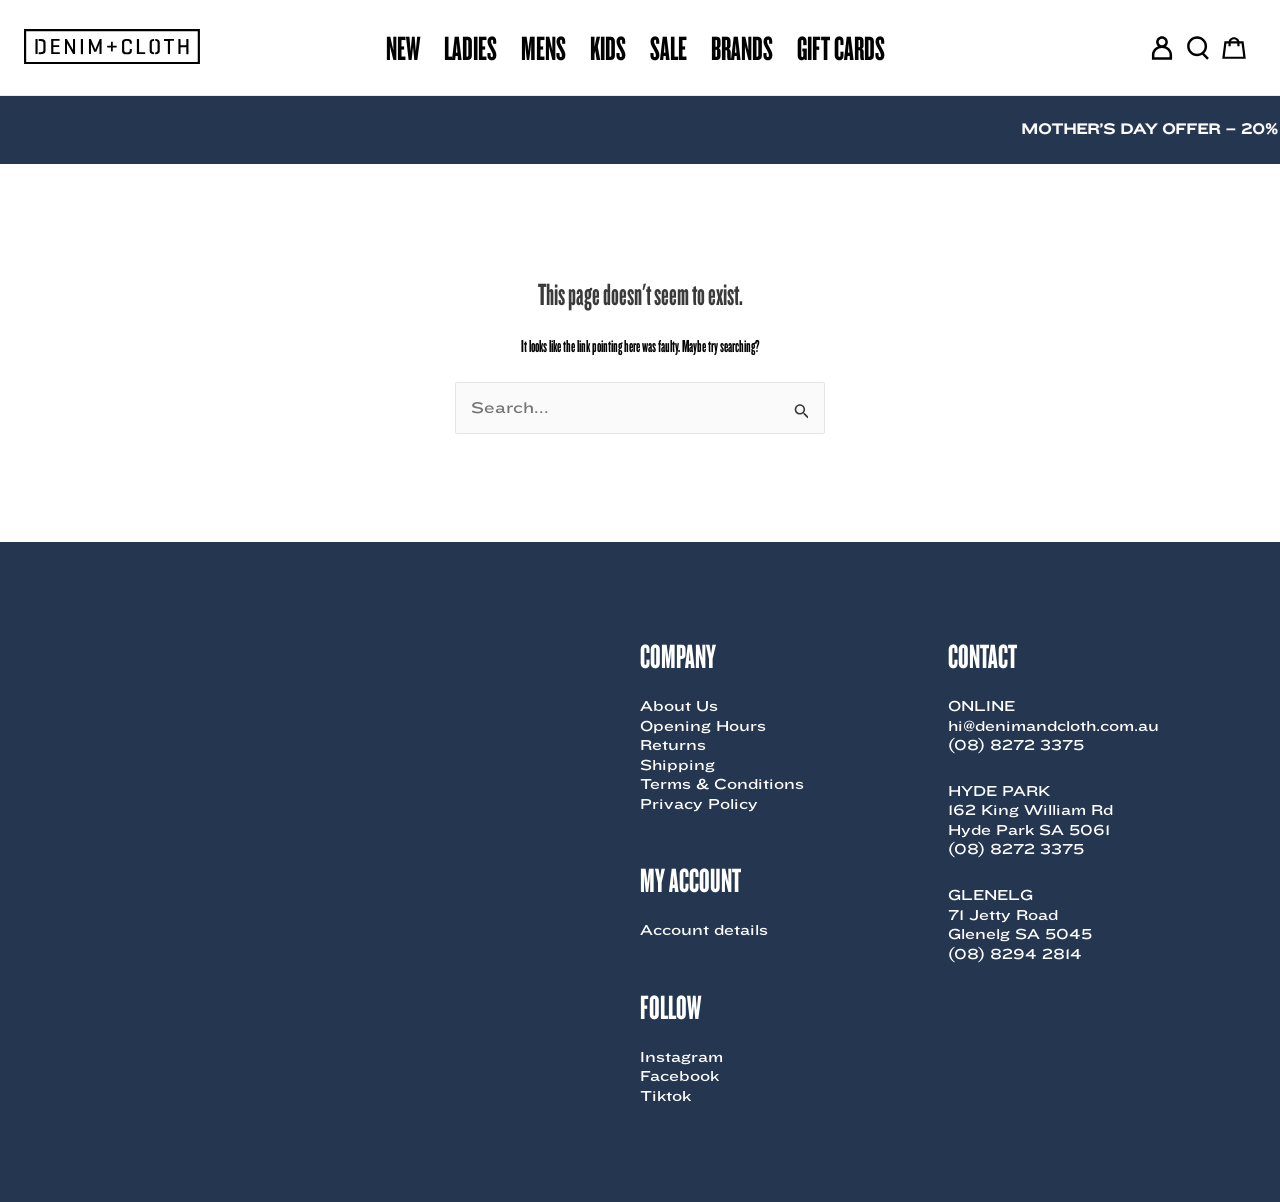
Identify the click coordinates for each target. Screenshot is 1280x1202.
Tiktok (665, 1096)
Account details (704, 930)
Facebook (679, 1076)
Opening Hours (703, 726)
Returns (673, 745)
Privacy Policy (699, 804)
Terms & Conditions (722, 784)
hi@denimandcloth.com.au (1053, 726)
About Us (679, 706)
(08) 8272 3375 (1016, 745)
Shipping (677, 765)
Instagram (681, 1057)
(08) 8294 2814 (1015, 954)
